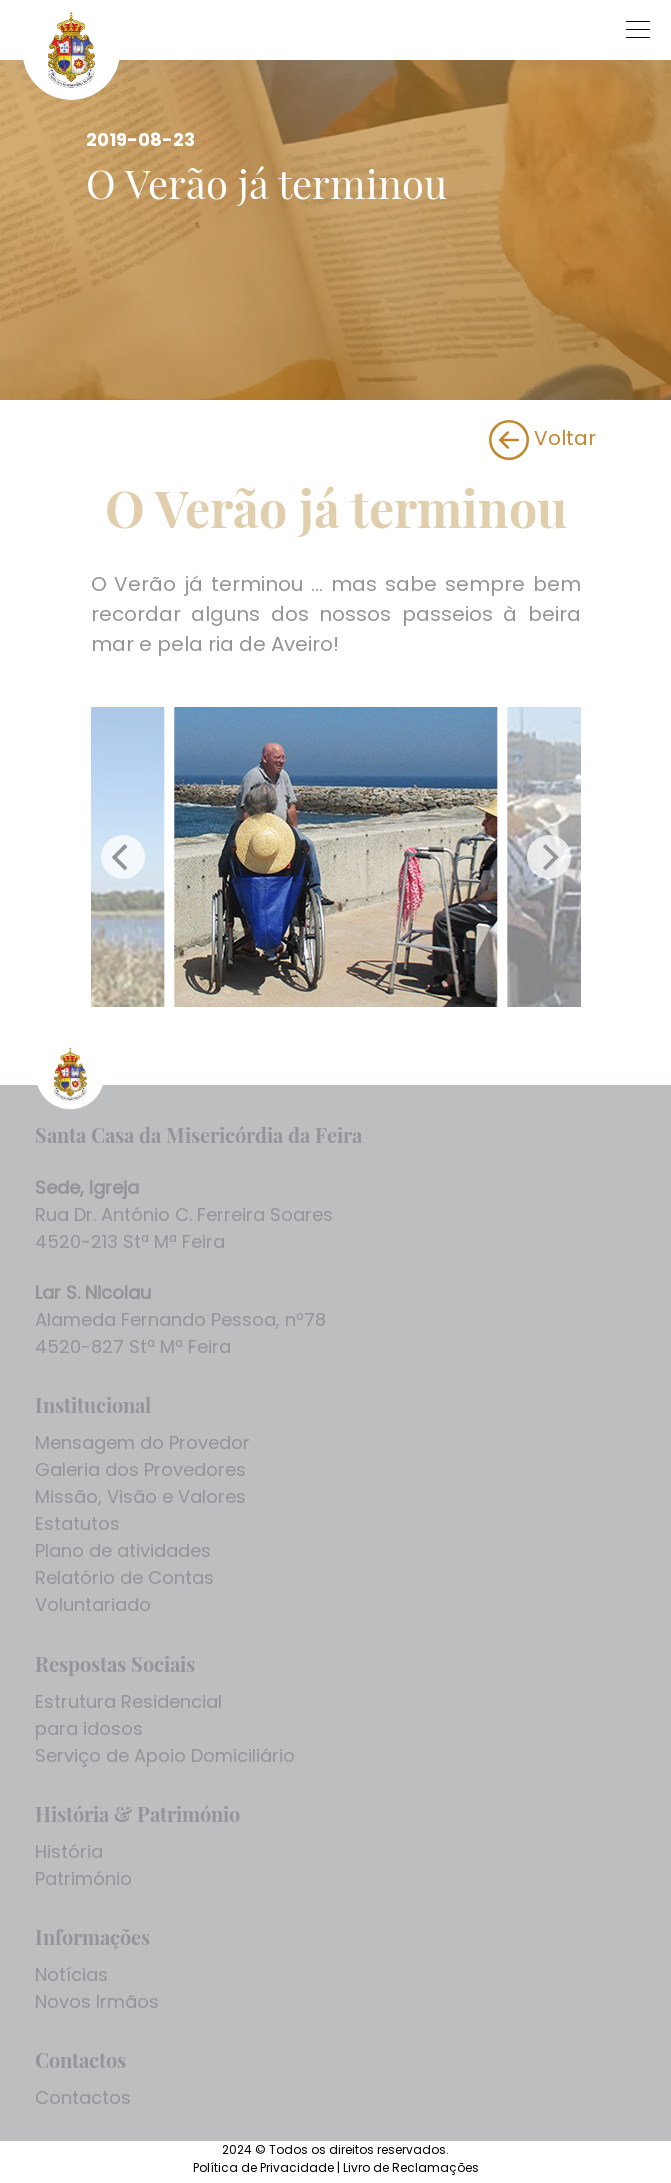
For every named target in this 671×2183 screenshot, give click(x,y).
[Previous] (123, 857)
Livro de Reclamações (411, 2167)
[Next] (549, 857)
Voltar (542, 438)
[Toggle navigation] (450, 26)
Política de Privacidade (265, 2167)
